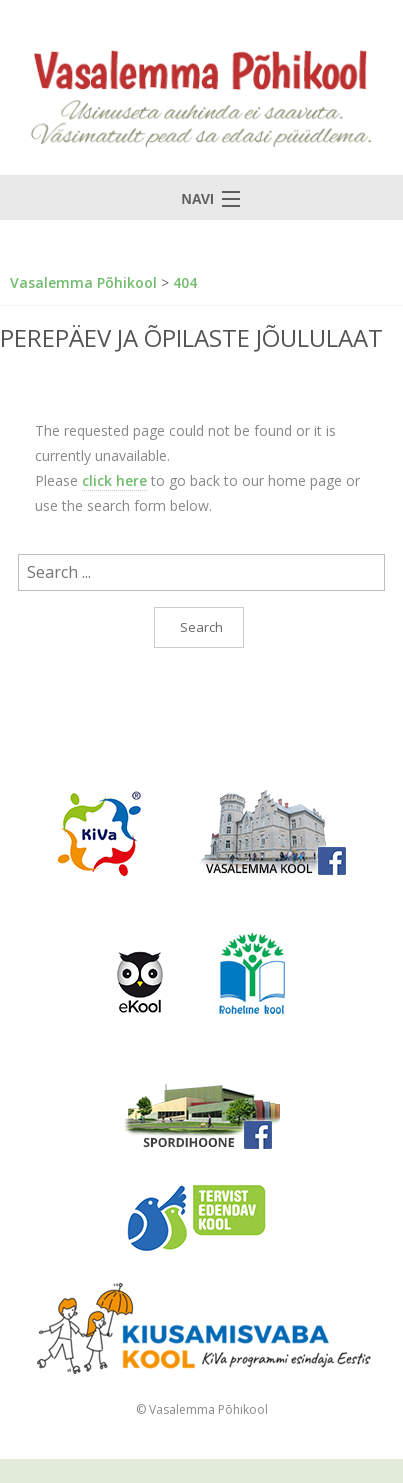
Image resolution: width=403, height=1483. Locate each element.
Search (201, 627)
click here (114, 480)
